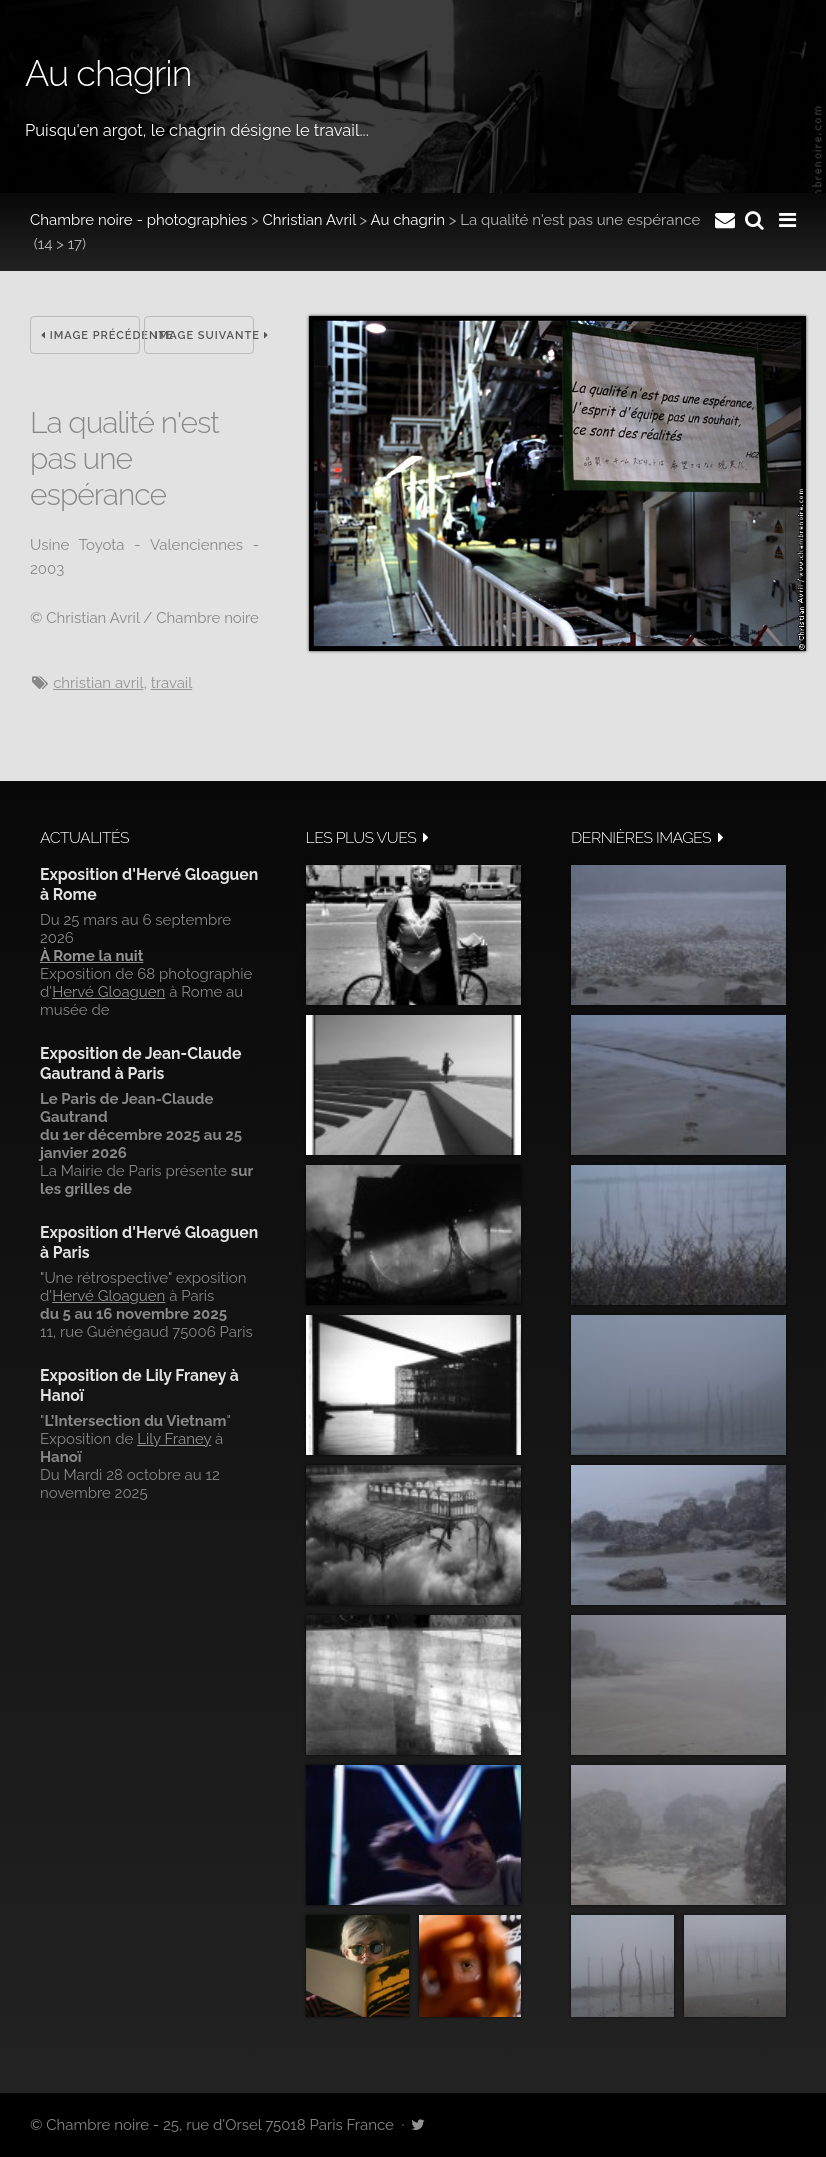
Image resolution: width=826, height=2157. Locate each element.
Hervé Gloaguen (108, 992)
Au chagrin (408, 220)
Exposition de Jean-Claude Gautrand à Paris (140, 1063)
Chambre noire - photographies (138, 220)
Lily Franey (174, 1439)
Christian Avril (309, 220)
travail (172, 683)
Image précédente (90, 335)
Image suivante (204, 335)
